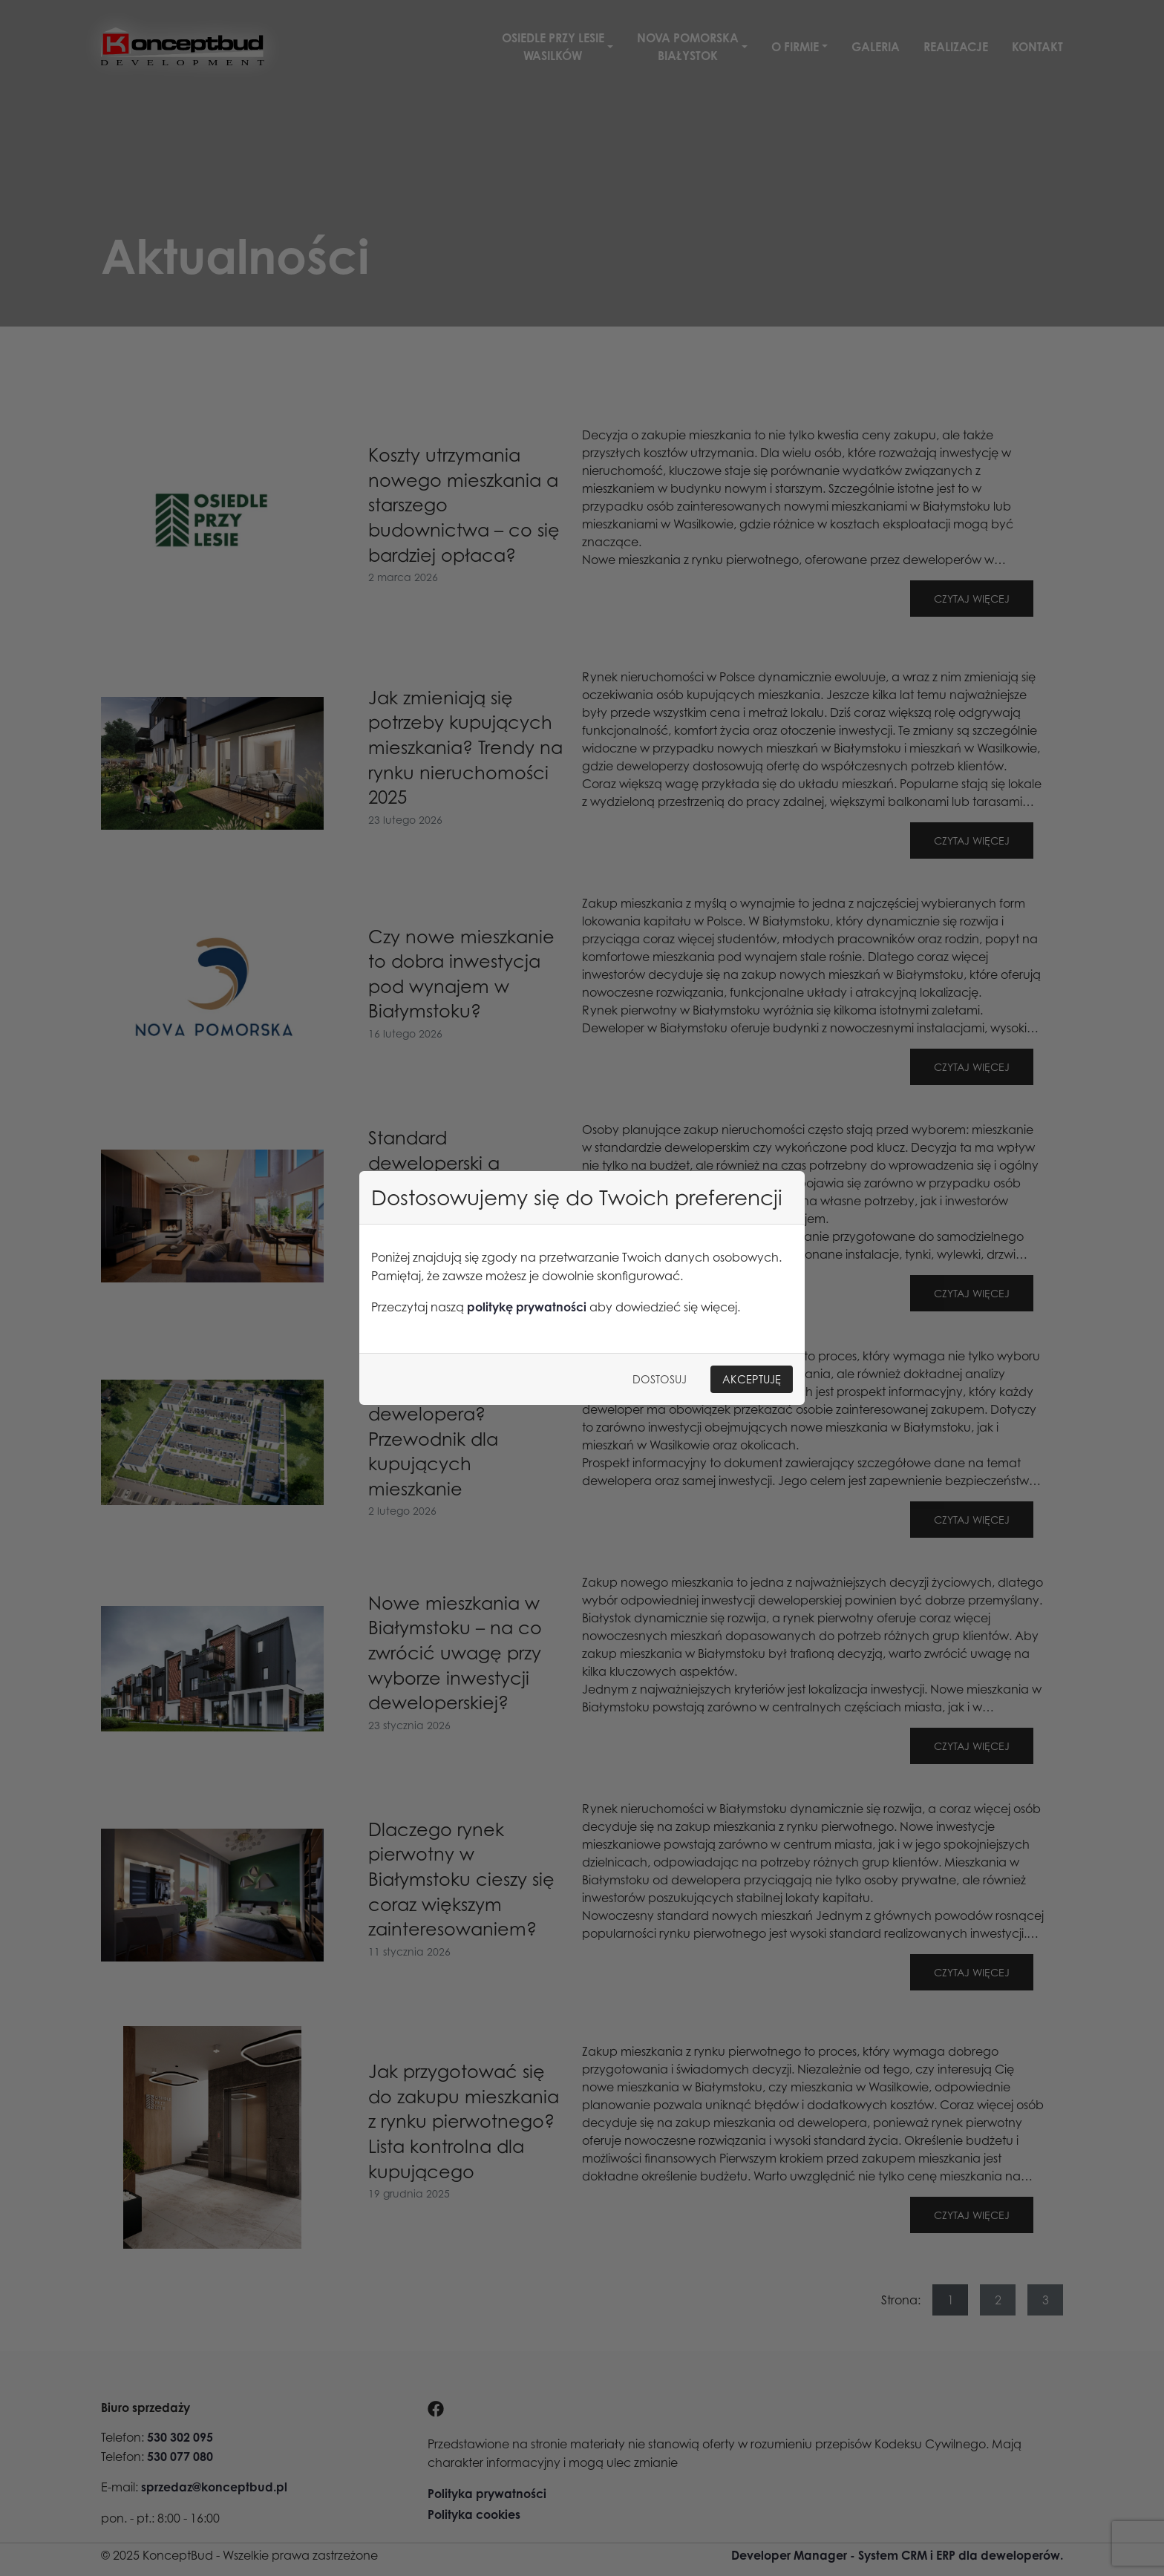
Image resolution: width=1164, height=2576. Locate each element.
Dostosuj (659, 1379)
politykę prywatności (526, 1307)
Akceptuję (751, 1379)
